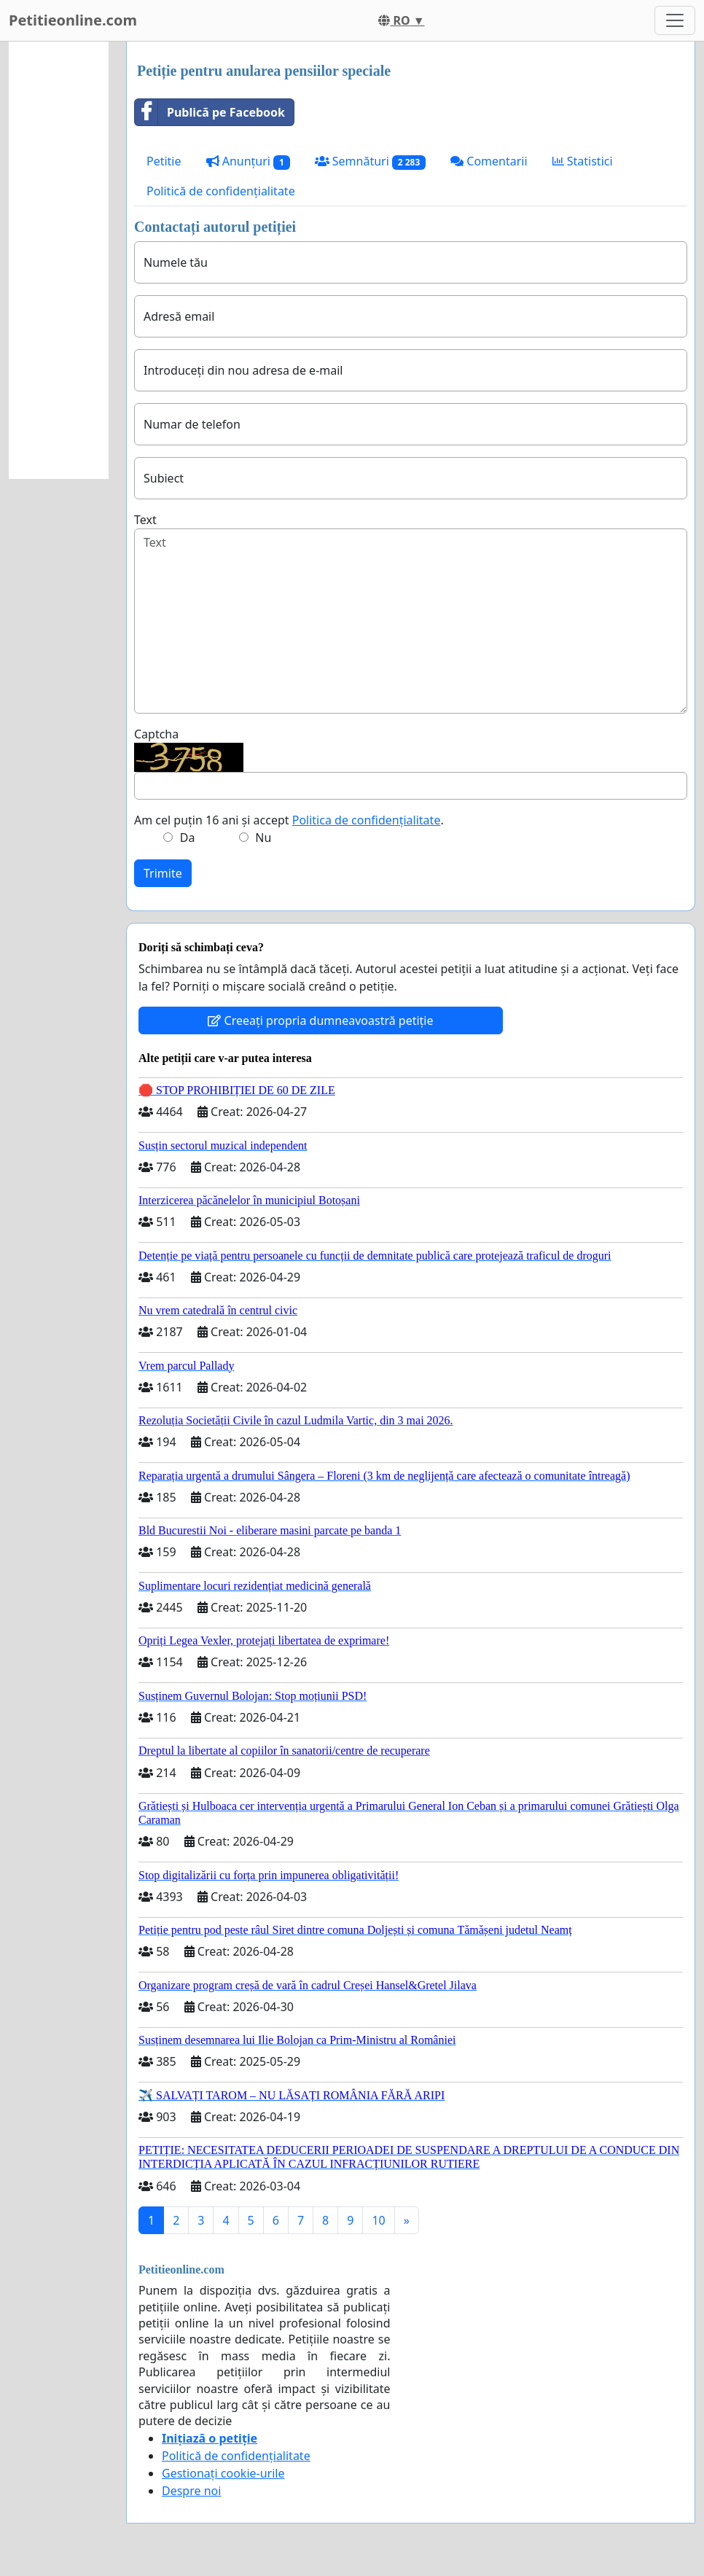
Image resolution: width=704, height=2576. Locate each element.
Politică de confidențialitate (220, 191)
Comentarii (488, 161)
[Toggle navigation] (674, 20)
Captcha (156, 734)
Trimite (163, 873)
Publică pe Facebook (210, 112)
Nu (263, 838)
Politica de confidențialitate (366, 820)
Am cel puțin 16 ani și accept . (289, 820)
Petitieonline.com (73, 20)
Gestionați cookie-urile (223, 2473)
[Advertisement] (59, 260)
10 (378, 2220)
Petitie (163, 161)
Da (187, 838)
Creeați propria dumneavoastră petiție (320, 1020)
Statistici (582, 161)
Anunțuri (248, 161)
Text (145, 520)
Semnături (370, 161)
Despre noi (191, 2491)
